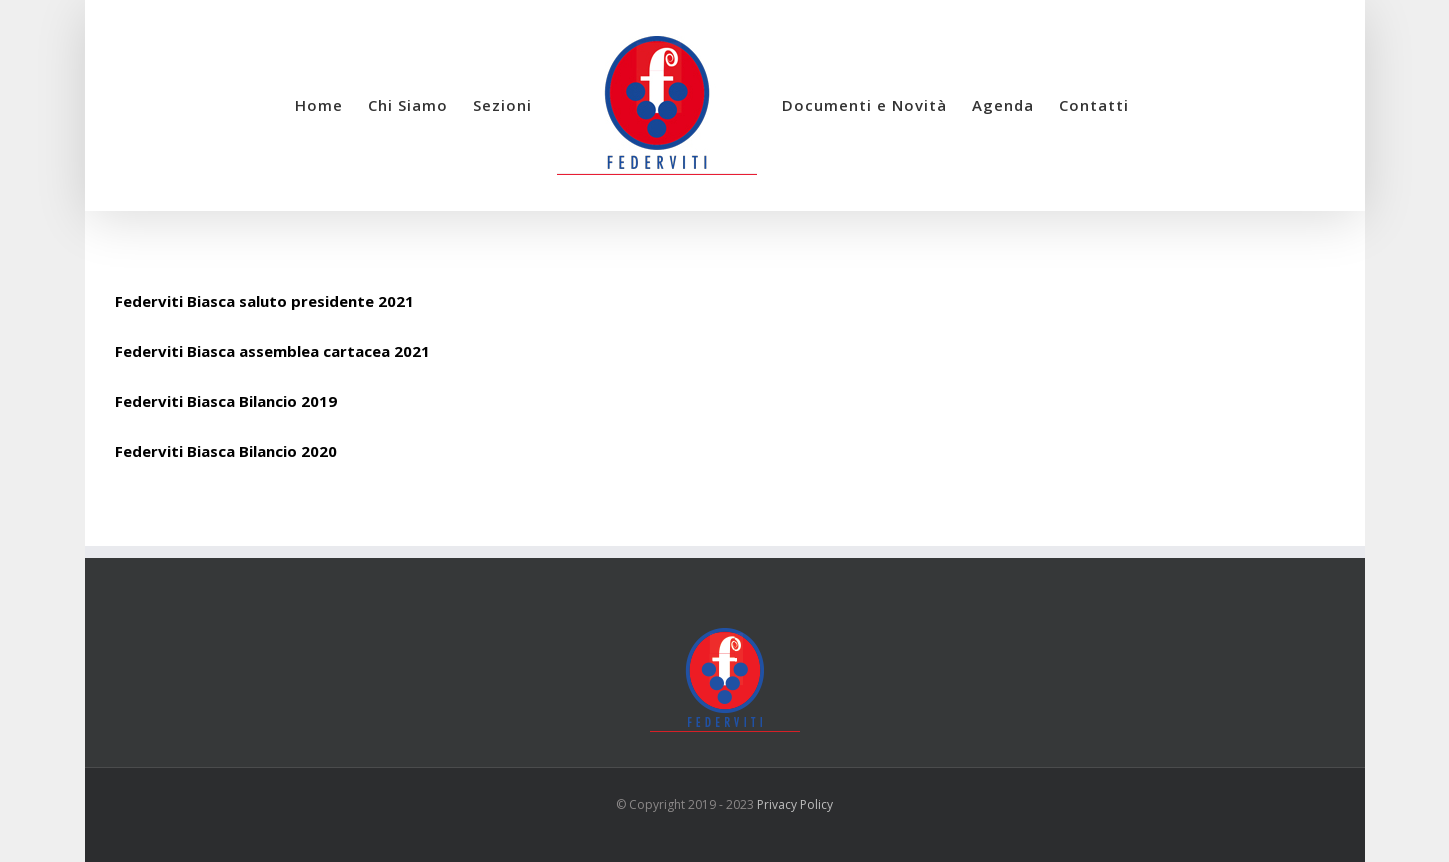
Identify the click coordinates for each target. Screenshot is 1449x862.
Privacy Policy (795, 804)
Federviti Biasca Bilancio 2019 (226, 401)
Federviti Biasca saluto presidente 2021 (264, 301)
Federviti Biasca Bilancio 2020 (226, 451)
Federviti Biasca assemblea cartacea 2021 (272, 351)
